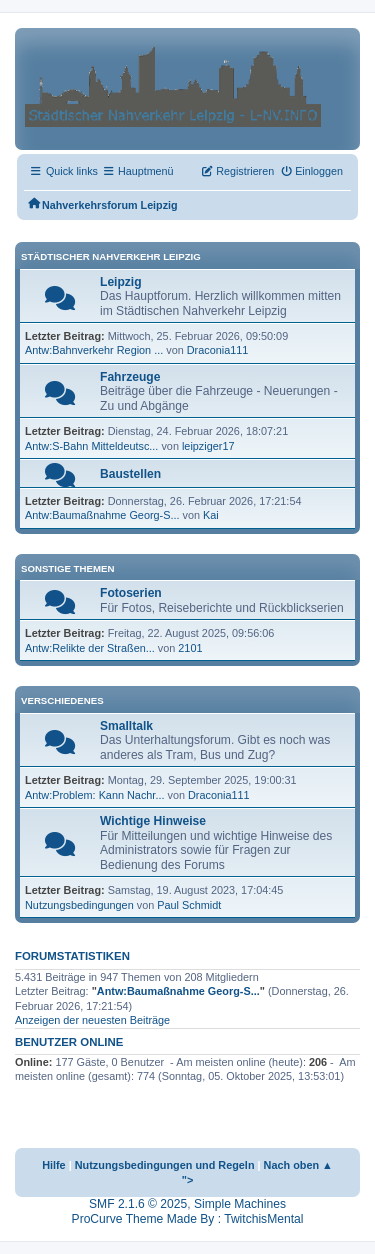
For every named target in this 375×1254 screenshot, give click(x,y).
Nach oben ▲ (298, 1165)
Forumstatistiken (72, 956)
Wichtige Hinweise (153, 821)
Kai (211, 515)
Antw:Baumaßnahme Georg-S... (102, 515)
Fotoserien (131, 593)
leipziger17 (208, 446)
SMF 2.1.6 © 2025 (138, 1204)
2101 (190, 648)
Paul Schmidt (189, 905)
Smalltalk (126, 726)
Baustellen (130, 474)
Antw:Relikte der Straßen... (90, 648)
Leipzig (121, 282)
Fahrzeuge (130, 377)
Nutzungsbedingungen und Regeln (165, 1165)
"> (188, 1180)
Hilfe (54, 1165)
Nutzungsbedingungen (79, 905)
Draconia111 (218, 350)
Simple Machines (240, 1204)
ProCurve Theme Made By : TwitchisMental (188, 1219)
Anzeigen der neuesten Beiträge (92, 1020)
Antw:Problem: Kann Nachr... (94, 795)
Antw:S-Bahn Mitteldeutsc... (91, 446)
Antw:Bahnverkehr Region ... (94, 350)
